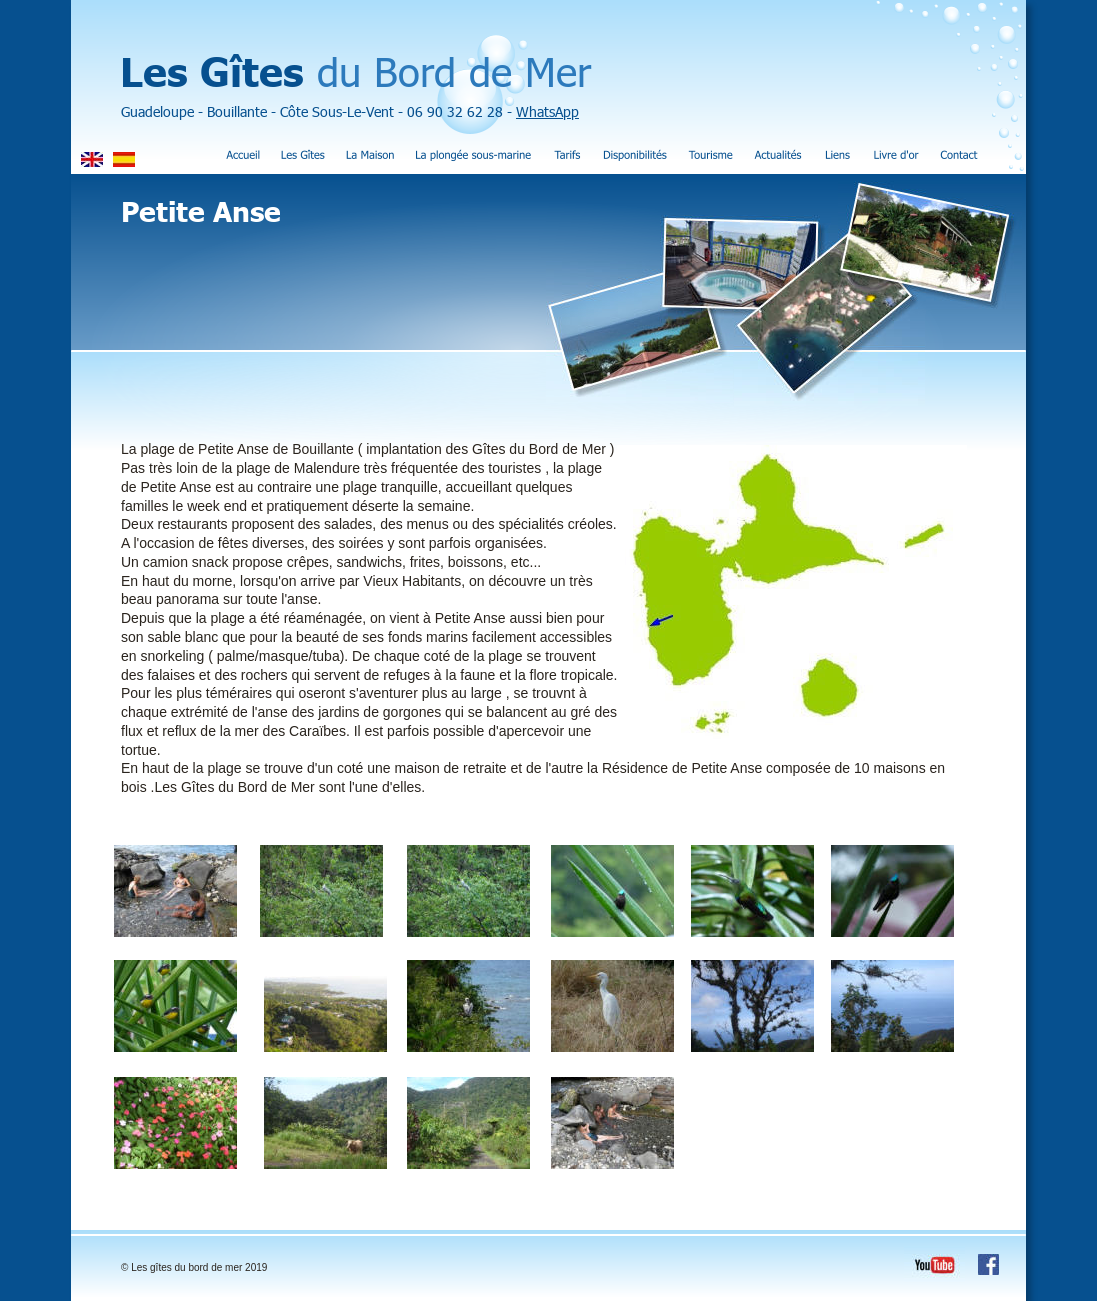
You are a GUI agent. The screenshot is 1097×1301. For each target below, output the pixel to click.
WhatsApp (547, 111)
